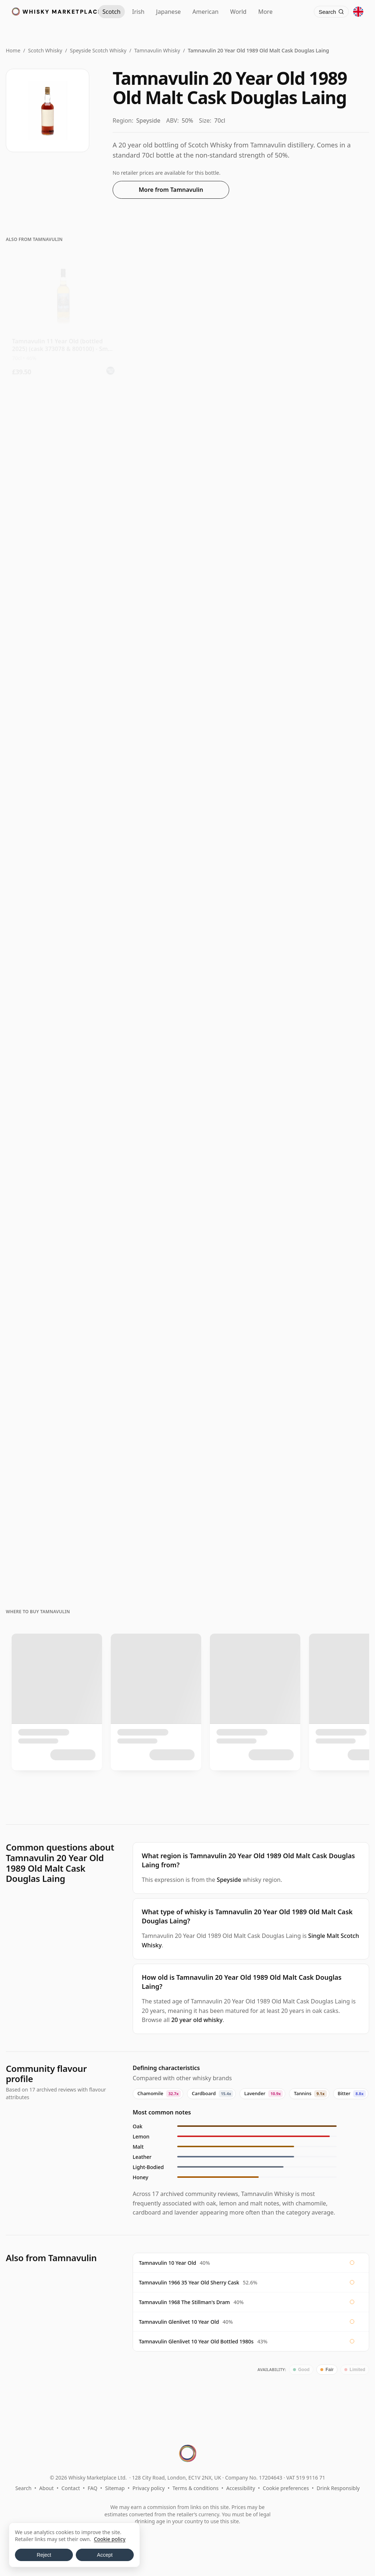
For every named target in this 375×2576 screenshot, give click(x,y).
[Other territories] (358, 12)
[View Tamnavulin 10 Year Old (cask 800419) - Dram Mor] (187, 579)
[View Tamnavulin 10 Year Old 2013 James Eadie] (63, 975)
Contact (71, 2488)
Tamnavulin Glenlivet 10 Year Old (179, 2321)
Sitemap (115, 2488)
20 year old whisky (197, 2020)
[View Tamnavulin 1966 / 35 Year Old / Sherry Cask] (63, 1516)
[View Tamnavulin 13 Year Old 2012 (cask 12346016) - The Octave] (63, 710)
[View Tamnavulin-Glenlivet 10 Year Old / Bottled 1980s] (187, 1111)
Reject (44, 2555)
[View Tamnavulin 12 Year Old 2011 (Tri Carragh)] (311, 710)
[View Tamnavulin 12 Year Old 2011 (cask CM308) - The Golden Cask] (63, 842)
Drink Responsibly (338, 2488)
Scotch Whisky (45, 50)
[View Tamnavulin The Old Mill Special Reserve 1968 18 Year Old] (187, 1381)
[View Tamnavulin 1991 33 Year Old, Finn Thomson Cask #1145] (187, 1246)
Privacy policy (148, 2488)
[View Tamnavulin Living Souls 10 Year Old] (311, 315)
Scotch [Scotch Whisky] (111, 12)
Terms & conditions (195, 2488)
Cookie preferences (286, 2488)
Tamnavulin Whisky (157, 50)
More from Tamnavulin (170, 190)
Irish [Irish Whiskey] (138, 12)
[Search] (331, 11)
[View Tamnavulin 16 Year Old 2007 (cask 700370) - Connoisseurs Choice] (187, 975)
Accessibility (240, 2488)
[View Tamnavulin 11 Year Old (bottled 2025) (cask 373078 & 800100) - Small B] (63, 315)
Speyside (229, 1880)
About (46, 2488)
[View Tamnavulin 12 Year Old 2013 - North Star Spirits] (311, 447)
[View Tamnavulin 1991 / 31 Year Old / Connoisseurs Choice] (63, 1381)
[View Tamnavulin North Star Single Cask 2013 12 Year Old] (63, 579)
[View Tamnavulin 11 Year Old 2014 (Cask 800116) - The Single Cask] (187, 842)
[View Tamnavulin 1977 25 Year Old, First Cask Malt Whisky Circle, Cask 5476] (63, 1246)
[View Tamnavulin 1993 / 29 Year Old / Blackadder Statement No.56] (311, 1381)
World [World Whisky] (238, 12)
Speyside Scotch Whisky (98, 50)
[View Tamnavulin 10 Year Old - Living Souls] (187, 315)
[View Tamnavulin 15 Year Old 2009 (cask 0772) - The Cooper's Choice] (311, 975)
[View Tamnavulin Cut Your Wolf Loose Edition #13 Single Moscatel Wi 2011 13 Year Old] (63, 447)
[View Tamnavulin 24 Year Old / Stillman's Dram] (311, 1111)
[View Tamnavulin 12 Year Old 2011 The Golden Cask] (311, 842)
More (265, 12)
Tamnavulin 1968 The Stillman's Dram (184, 2302)
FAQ (93, 2488)
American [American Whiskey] (205, 12)
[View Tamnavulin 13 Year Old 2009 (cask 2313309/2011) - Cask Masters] (311, 579)
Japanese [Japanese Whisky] (168, 12)
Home (13, 50)
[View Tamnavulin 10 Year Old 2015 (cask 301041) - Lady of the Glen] (187, 710)
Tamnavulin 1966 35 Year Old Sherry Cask (189, 2282)
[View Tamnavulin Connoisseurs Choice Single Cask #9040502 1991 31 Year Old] (311, 1246)
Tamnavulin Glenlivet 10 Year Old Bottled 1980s (196, 2341)
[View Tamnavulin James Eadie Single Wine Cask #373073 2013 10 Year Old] (187, 447)
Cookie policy (110, 2539)
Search (23, 2488)
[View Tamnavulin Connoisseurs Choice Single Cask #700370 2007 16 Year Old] (63, 1111)
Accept (105, 2555)
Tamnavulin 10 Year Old (167, 2262)
